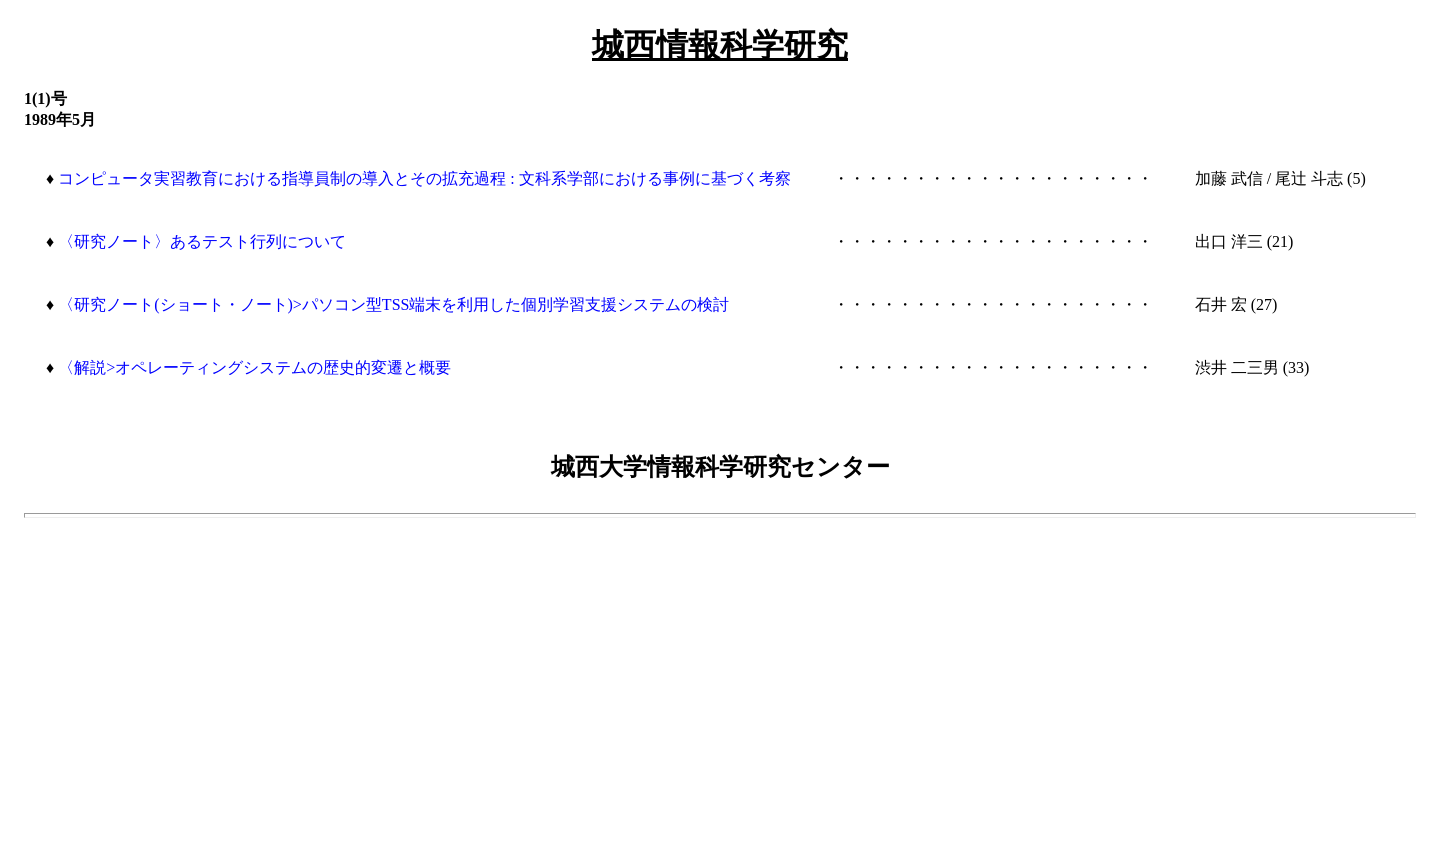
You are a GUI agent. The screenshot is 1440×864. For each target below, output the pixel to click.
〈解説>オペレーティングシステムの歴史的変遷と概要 (254, 367)
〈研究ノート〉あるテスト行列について (202, 241)
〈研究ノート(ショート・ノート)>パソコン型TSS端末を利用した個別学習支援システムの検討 (393, 304)
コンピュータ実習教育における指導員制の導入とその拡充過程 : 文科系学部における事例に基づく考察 (424, 178)
